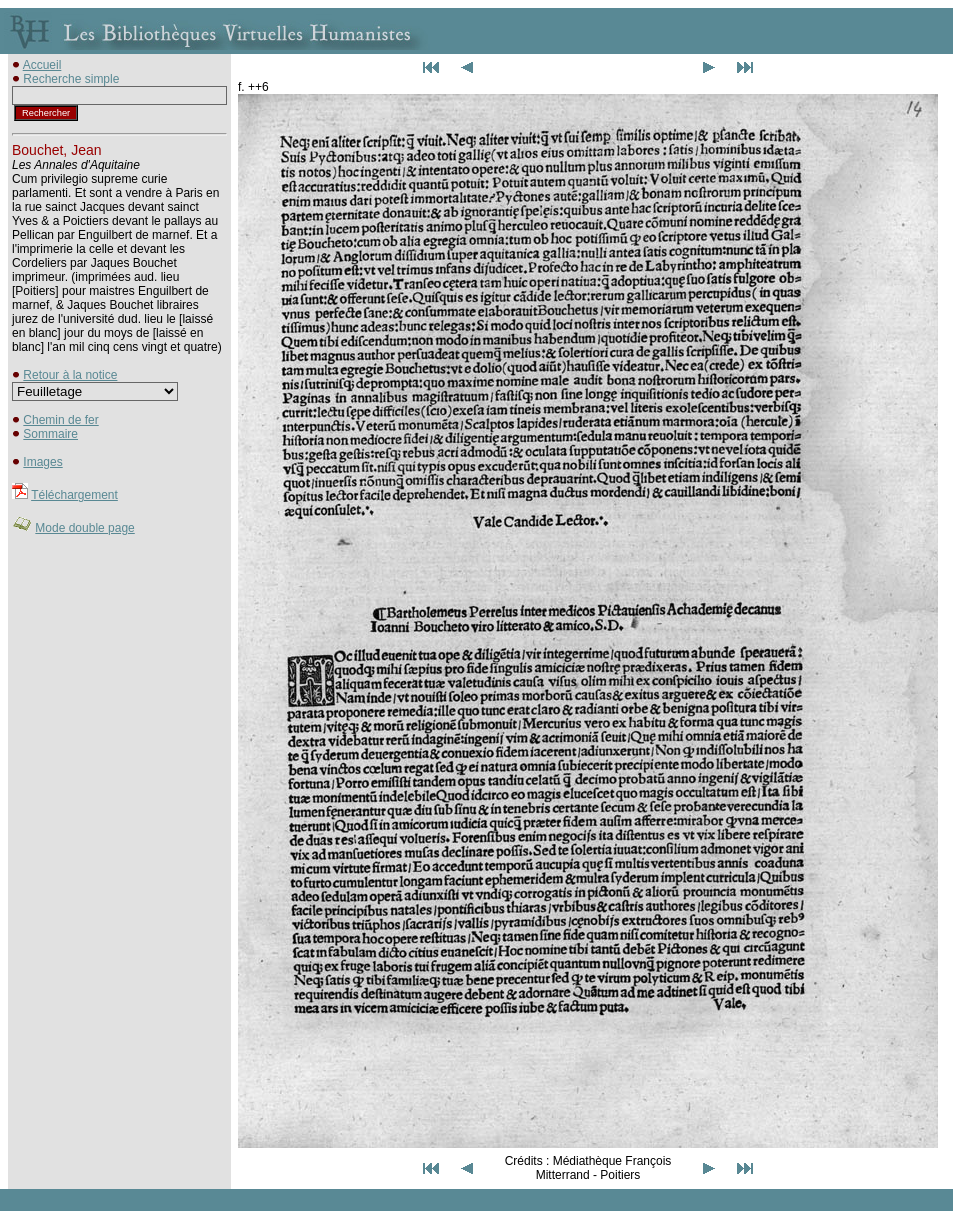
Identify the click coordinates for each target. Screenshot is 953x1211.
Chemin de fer (60, 420)
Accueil (42, 65)
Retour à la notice (70, 375)
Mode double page (84, 528)
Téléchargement (74, 495)
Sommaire (50, 434)
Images (42, 462)
